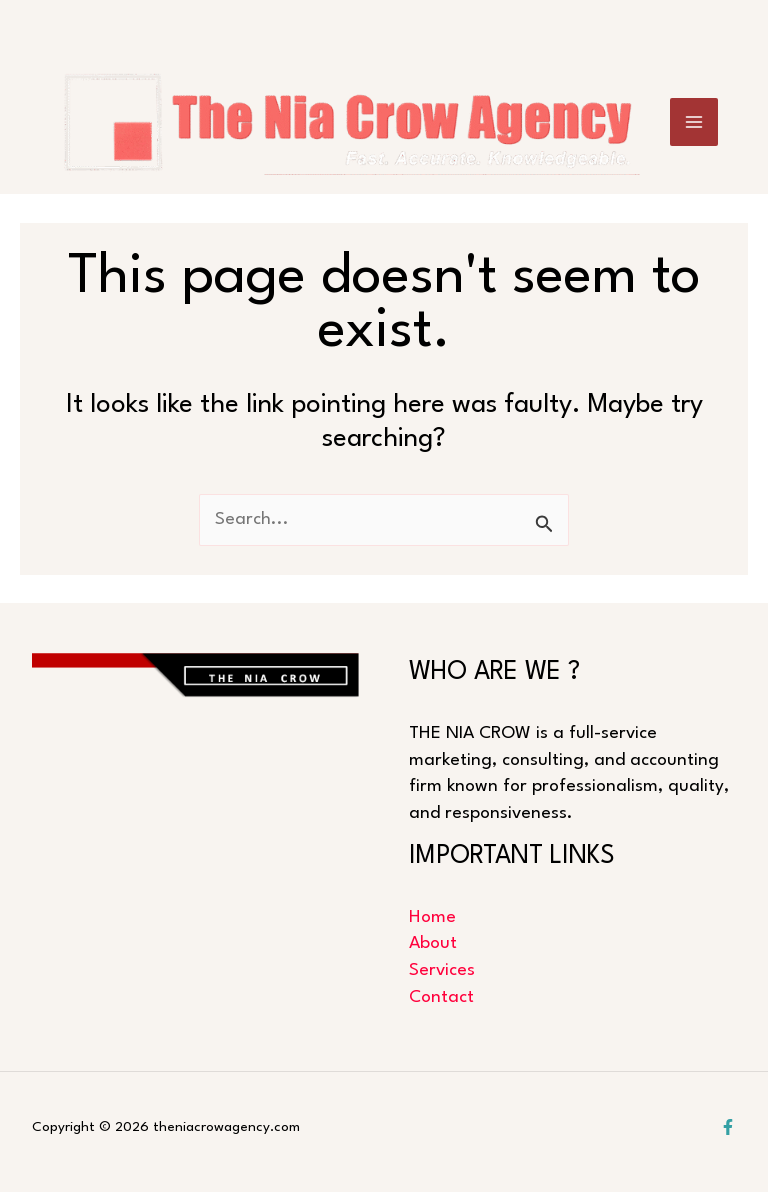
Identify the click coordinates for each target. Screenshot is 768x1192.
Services (442, 970)
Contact (441, 997)
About (433, 943)
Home (432, 917)
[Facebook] (728, 1127)
